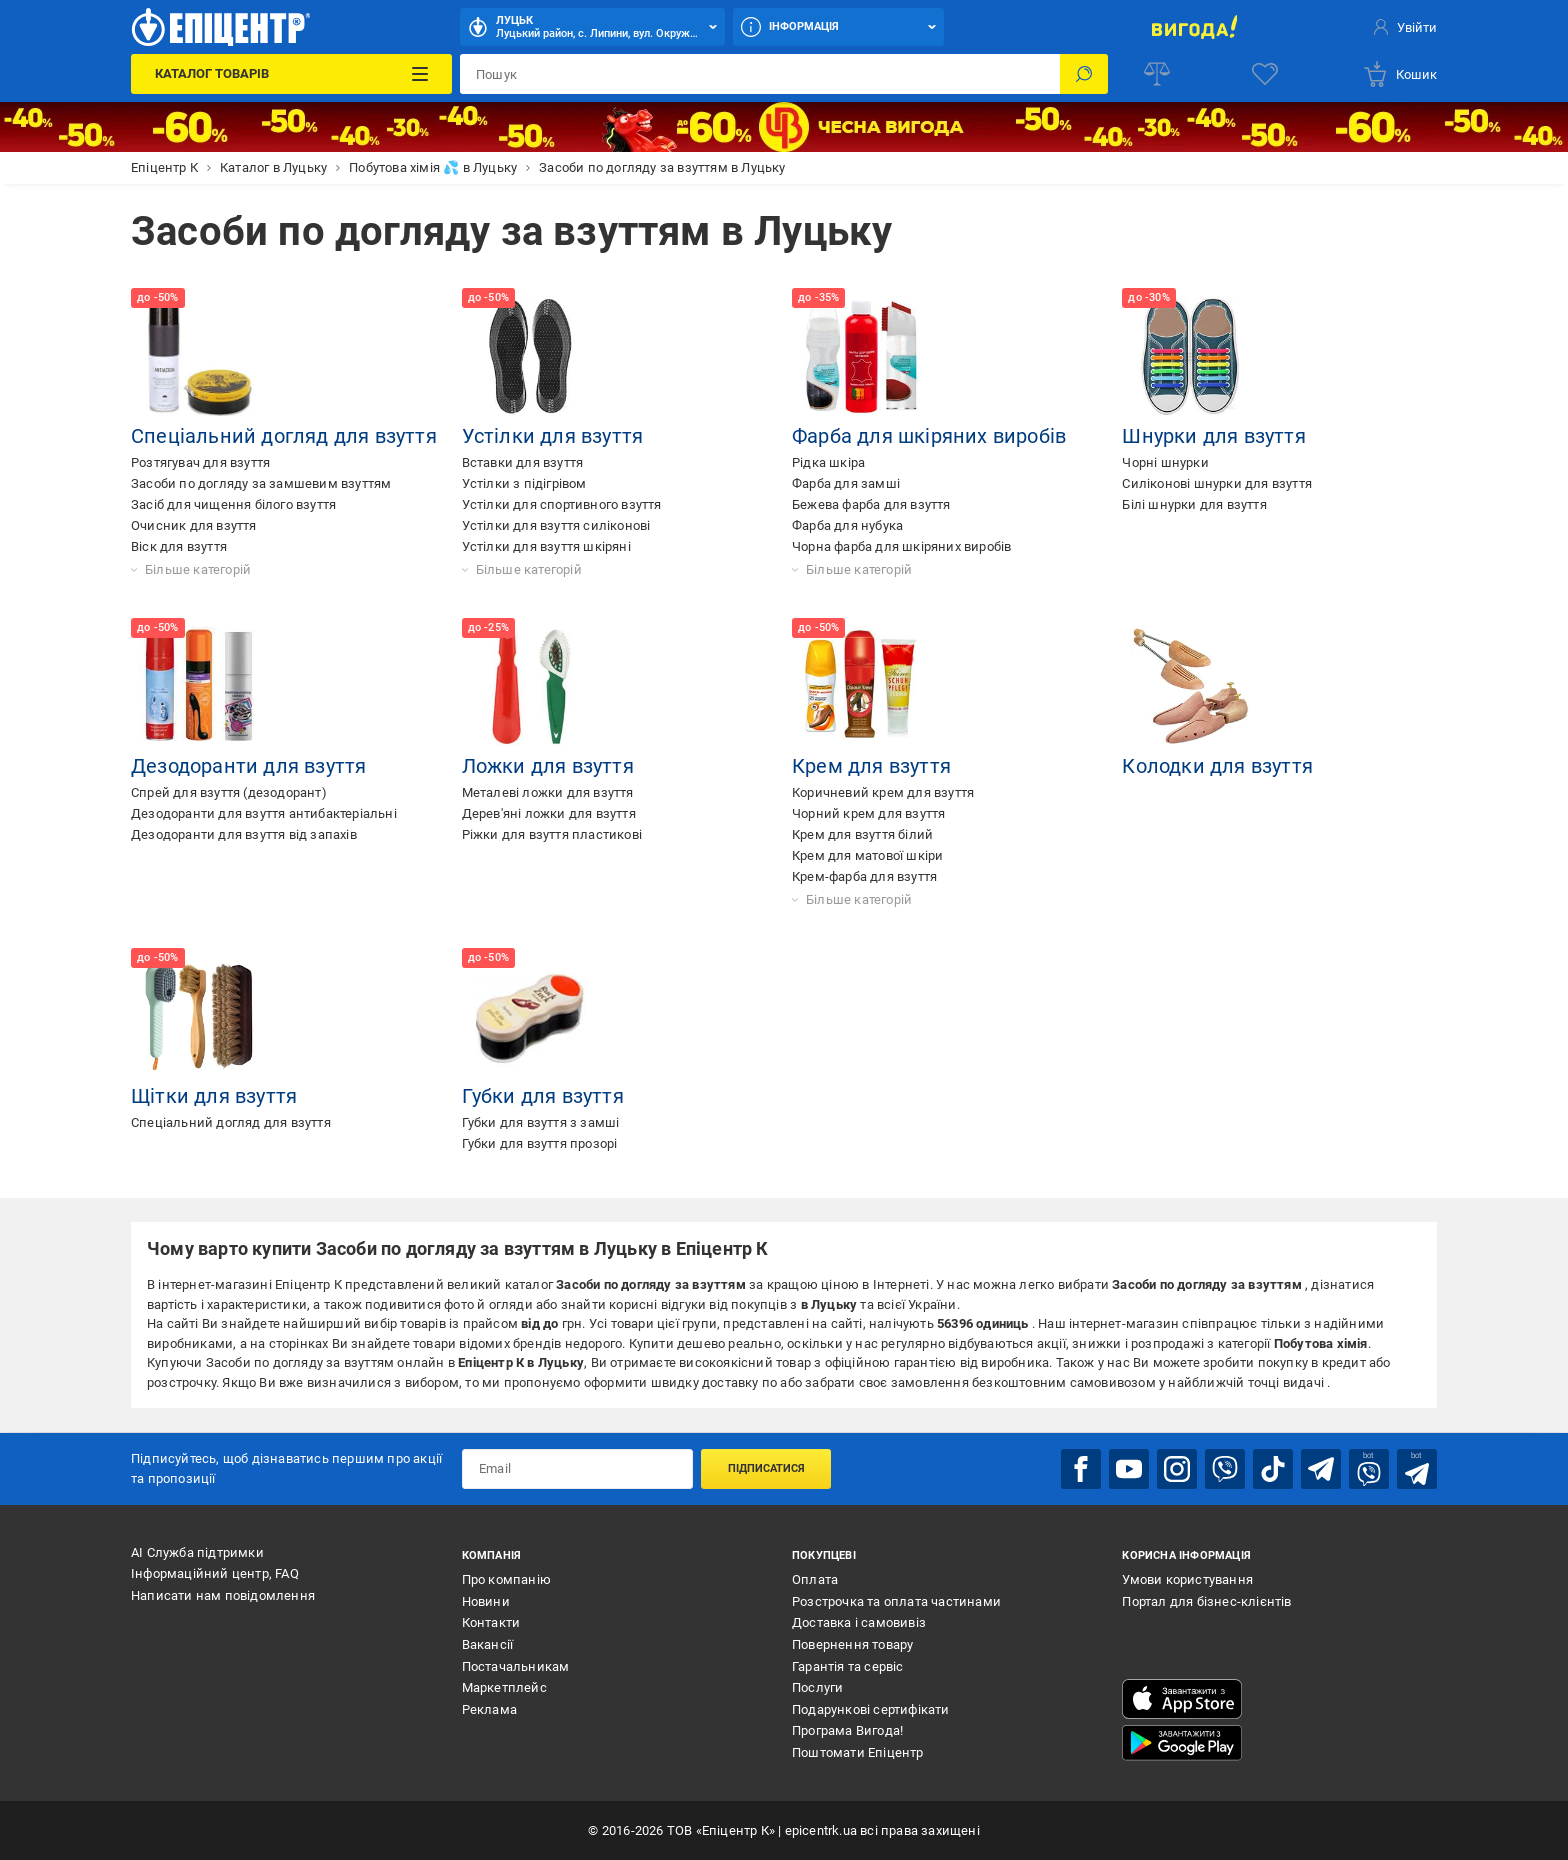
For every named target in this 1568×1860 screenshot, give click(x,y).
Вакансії (488, 1644)
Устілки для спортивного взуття (562, 504)
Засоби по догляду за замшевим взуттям (261, 483)
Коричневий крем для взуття (883, 792)
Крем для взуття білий (862, 834)
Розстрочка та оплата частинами (896, 1601)
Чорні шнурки (1165, 462)
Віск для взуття (179, 546)
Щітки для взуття (214, 1096)
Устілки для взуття (553, 436)
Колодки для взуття (1217, 766)
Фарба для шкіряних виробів (929, 436)
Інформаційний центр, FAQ (215, 1573)
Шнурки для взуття (1213, 436)
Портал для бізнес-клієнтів (1206, 1601)
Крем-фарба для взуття (864, 876)
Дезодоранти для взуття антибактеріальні (264, 813)
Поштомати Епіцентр (858, 1752)
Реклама (489, 1709)
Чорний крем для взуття (868, 813)
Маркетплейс (504, 1687)
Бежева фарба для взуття (871, 504)
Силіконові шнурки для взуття (1217, 483)
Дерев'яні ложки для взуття (549, 813)
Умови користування (1187, 1579)
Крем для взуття (871, 766)
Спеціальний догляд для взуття (284, 436)
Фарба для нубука (847, 525)
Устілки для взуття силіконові (556, 525)
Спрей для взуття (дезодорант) (229, 792)
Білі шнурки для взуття (1194, 504)
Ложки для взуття (548, 766)
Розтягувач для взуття (200, 462)
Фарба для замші (846, 483)
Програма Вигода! (847, 1730)
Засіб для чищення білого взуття (233, 504)
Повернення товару (852, 1644)
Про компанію (506, 1579)
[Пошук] (1084, 74)
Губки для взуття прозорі (540, 1143)
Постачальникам (516, 1666)
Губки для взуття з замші (541, 1122)
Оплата (815, 1579)
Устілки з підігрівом (524, 483)
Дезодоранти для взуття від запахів (244, 834)
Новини (486, 1601)
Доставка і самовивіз (859, 1622)
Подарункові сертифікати (871, 1709)
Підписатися (766, 1468)
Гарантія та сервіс (848, 1666)
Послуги (817, 1687)
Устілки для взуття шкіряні (546, 546)
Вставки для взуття (523, 462)
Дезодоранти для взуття (248, 766)
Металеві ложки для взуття (548, 792)
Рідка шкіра (828, 462)
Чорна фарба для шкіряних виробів (901, 546)
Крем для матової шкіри (867, 855)
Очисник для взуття (194, 525)
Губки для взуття (543, 1096)
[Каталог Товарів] (291, 74)
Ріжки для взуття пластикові (552, 834)
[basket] (1399, 74)
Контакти (491, 1622)
